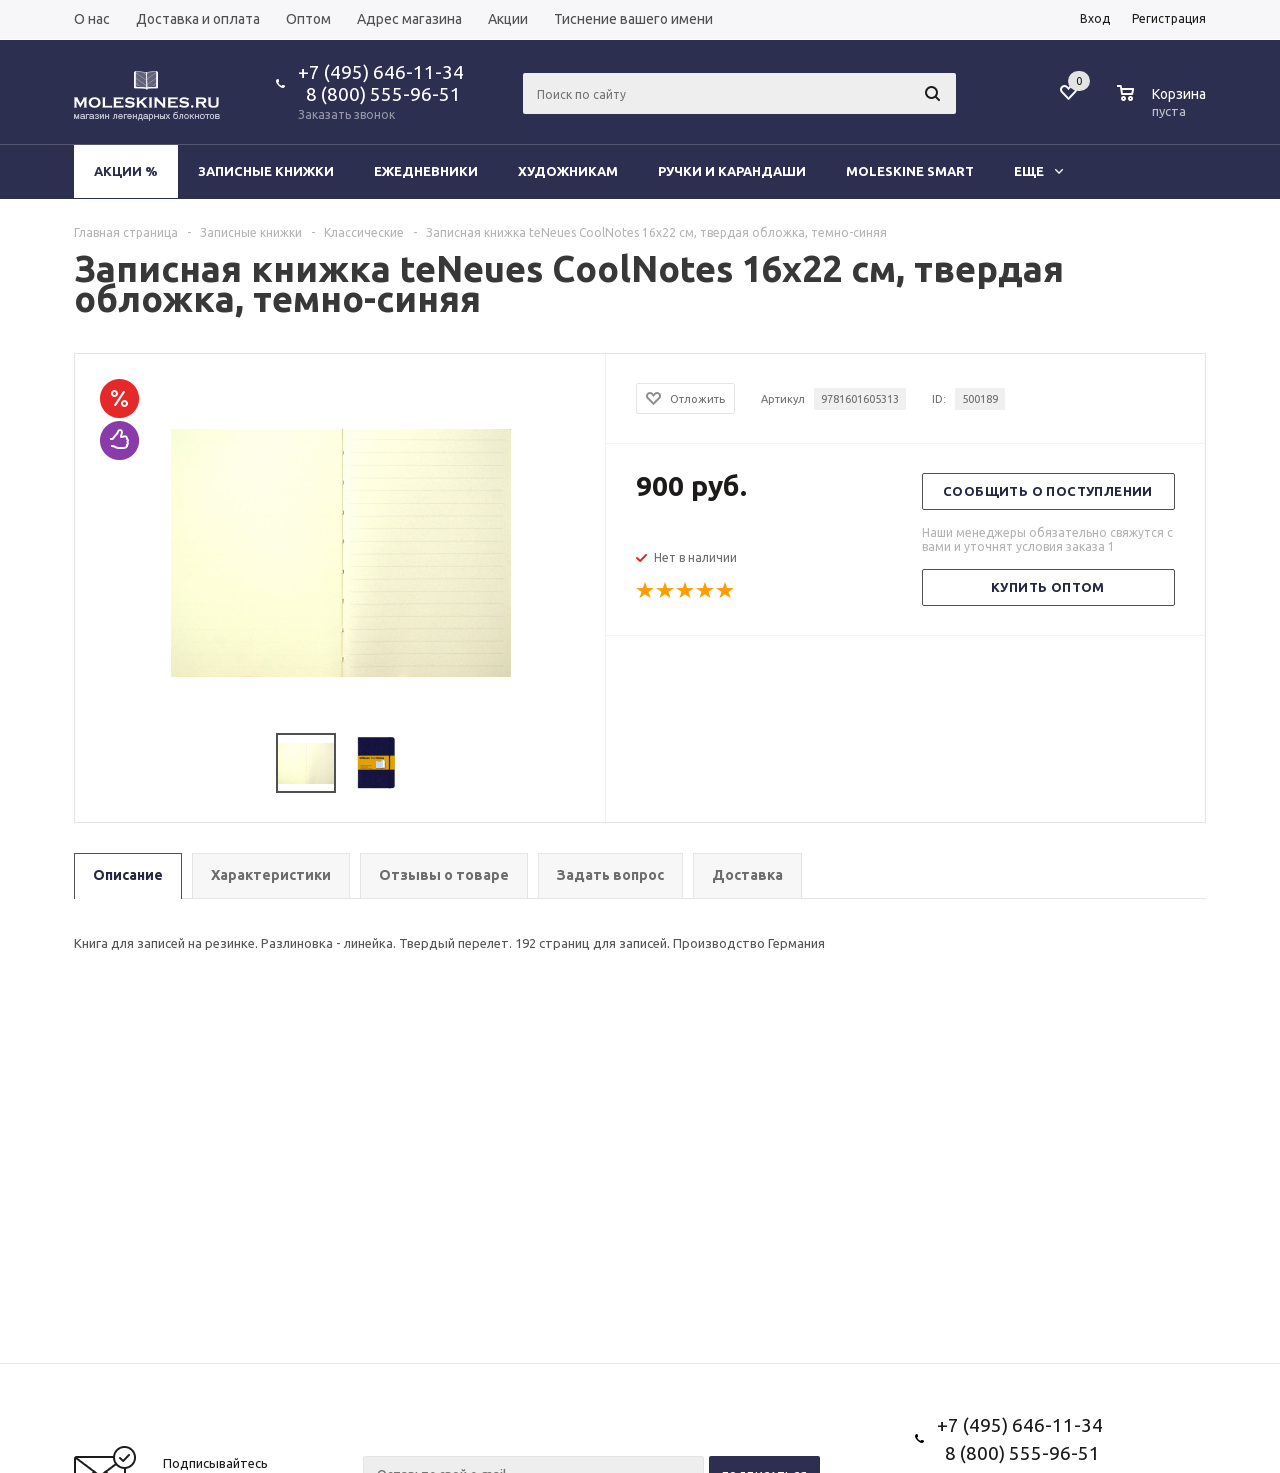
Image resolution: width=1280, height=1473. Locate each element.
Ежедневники (426, 171)
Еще (1038, 171)
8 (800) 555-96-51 (379, 94)
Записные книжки (266, 171)
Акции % (126, 171)
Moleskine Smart (910, 171)
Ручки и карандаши (732, 171)
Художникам (568, 171)
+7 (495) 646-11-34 (381, 72)
